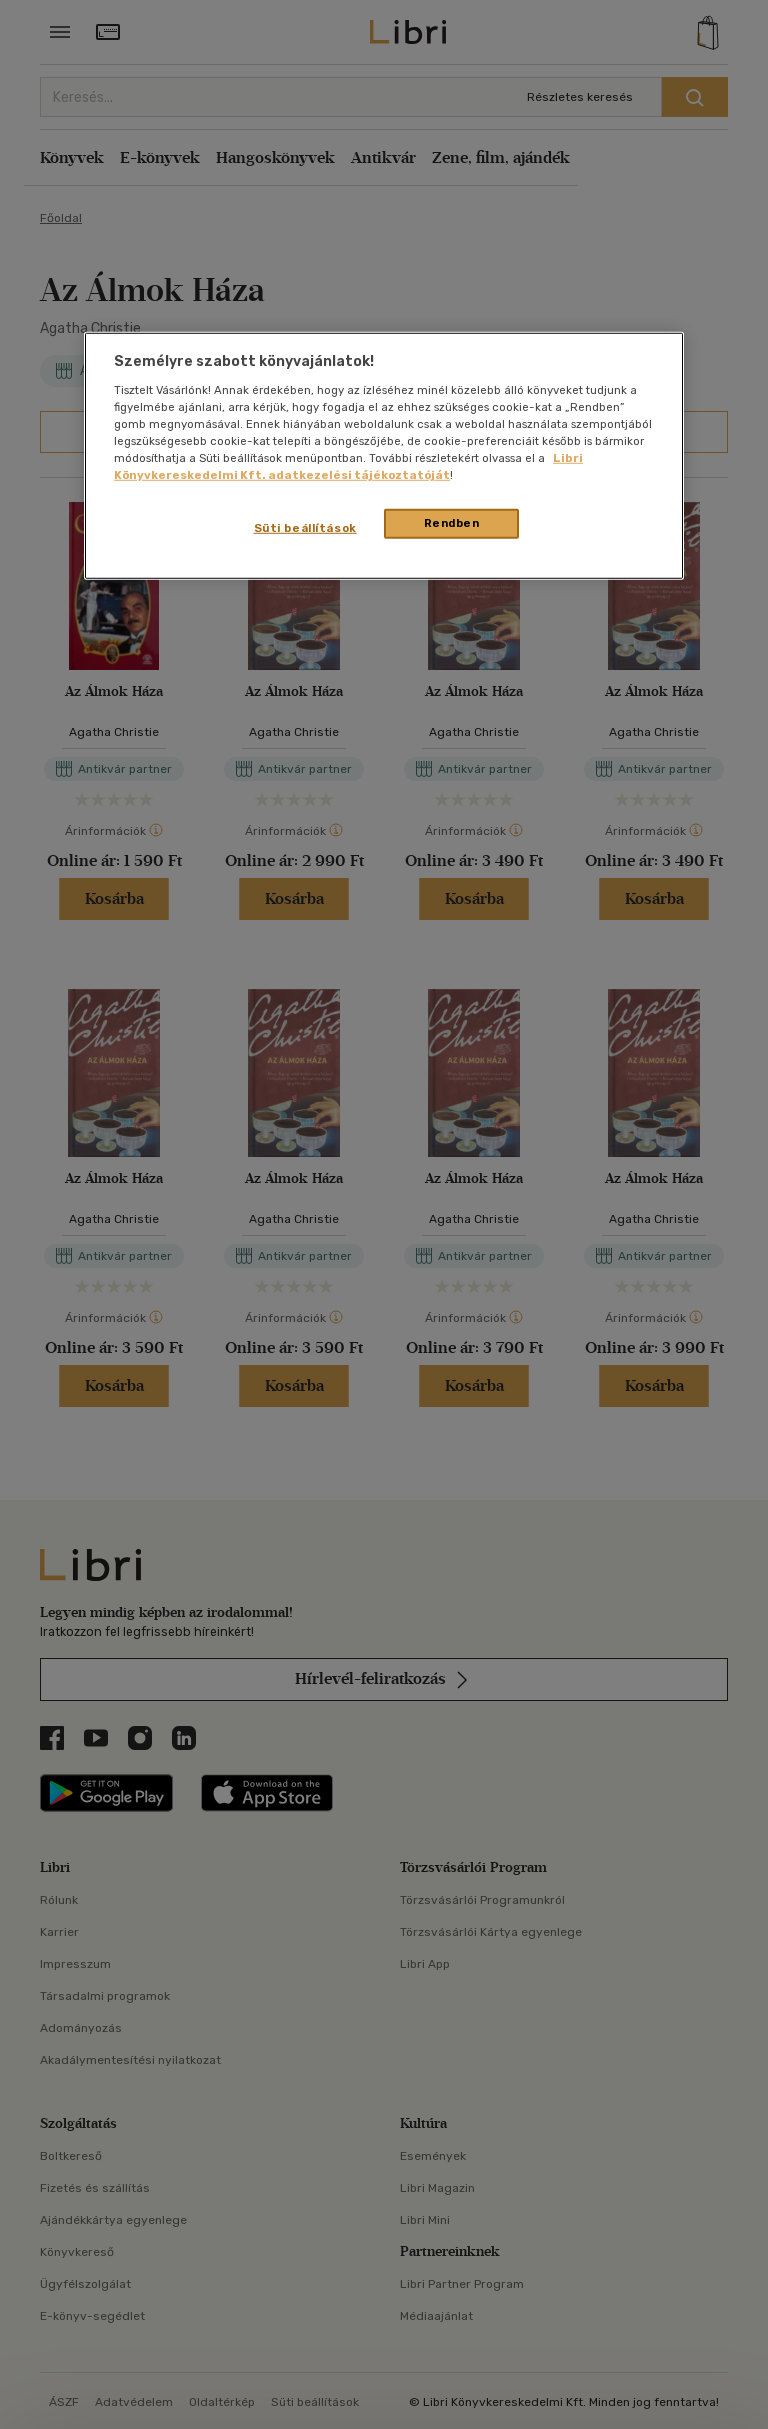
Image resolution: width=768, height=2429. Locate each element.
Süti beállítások (305, 528)
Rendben (452, 523)
